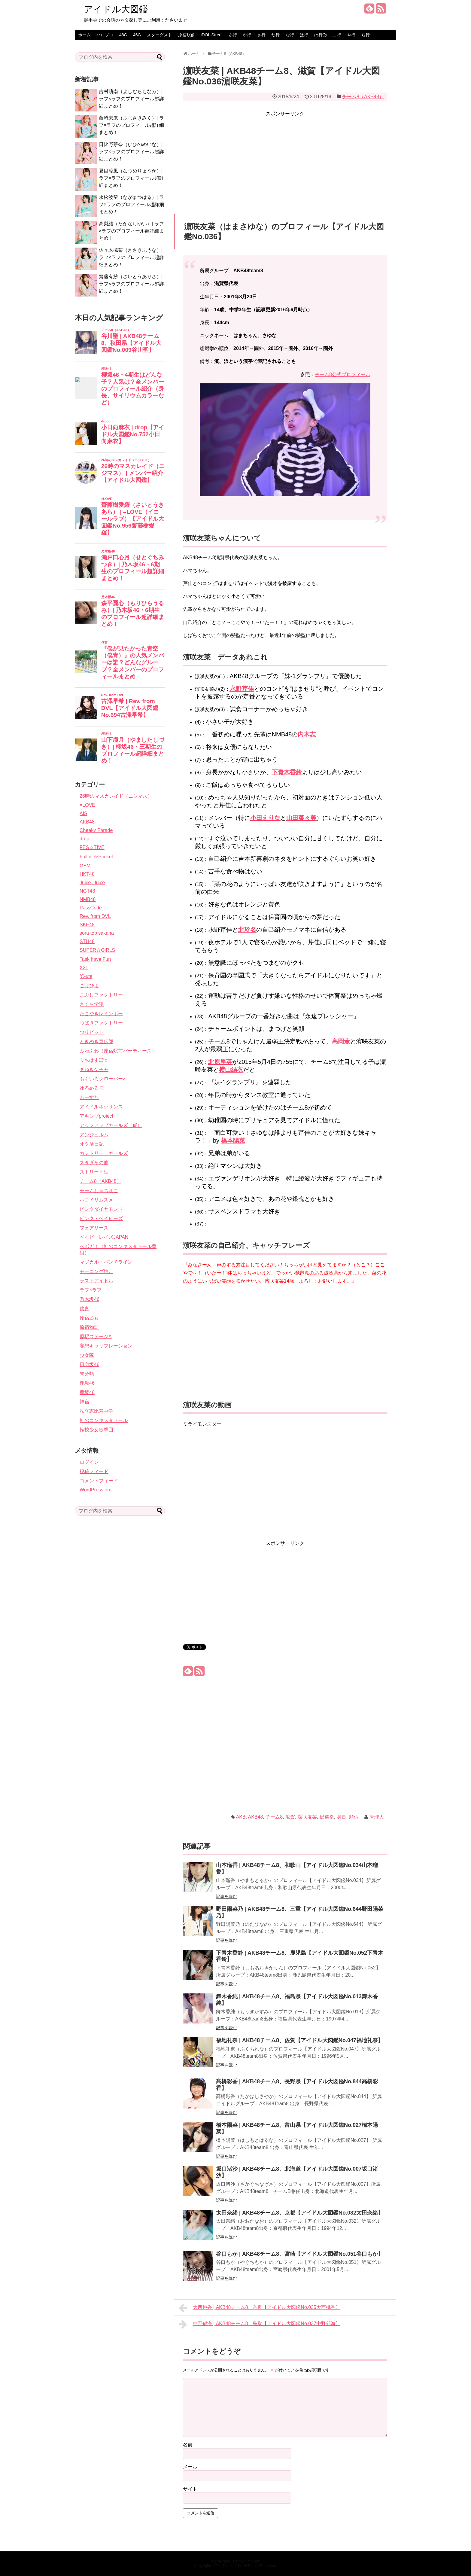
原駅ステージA (96, 1336)
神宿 (84, 1401)
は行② (320, 34)
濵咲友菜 (307, 1816)
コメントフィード (99, 1480)
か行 (247, 34)
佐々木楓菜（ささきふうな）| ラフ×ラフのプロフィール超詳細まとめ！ (131, 257)
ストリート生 (94, 1171)
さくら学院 (92, 1004)
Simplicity (252, 2561)
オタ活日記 (92, 1143)
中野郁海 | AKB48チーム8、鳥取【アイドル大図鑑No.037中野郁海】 (259, 2324)
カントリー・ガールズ (104, 1153)
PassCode (91, 907)
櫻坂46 (87, 1383)
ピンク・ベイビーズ (101, 1218)
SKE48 (87, 924)
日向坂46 (89, 1364)
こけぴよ (89, 985)
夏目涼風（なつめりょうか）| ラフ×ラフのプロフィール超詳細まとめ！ (131, 178)
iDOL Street (212, 34)
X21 (84, 967)
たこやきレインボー (101, 1013)
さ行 (261, 34)
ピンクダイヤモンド (101, 1209)
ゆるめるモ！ (94, 1088)
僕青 (84, 1308)
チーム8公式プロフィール (342, 374)
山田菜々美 (301, 818)
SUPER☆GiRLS (97, 950)
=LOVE (87, 805)
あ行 (233, 34)
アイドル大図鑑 (116, 9)
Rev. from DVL (95, 916)
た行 (275, 34)
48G (123, 34)
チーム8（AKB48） (363, 96)
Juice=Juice (92, 882)
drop (84, 838)
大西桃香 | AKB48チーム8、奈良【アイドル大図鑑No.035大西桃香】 (259, 2308)
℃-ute (86, 976)
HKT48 (87, 874)
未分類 (87, 1373)
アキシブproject (96, 1116)
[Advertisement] (285, 160)
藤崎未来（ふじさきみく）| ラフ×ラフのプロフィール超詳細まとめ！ (131, 125)
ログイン (89, 1462)
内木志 (307, 734)
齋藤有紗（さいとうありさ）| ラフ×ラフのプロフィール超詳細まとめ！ (131, 284)
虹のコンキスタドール (104, 1420)
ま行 (337, 34)
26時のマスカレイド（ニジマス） (116, 796)
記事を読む (226, 1896)
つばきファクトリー (101, 1022)
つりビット (92, 1032)
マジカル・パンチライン (106, 1262)
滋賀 (290, 1816)
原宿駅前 (186, 34)
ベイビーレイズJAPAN (104, 1237)
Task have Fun (95, 959)
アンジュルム (94, 1134)
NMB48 (88, 899)
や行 (351, 34)
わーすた (89, 1097)
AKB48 (255, 1816)
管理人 (376, 1816)
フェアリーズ (94, 1227)
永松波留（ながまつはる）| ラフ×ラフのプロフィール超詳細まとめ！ (131, 204)
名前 (188, 2444)
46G (137, 34)
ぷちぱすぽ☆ (94, 1060)
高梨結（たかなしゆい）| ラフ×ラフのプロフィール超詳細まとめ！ (131, 231)
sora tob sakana (97, 933)
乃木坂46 (89, 1299)
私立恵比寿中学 (96, 1411)
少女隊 (87, 1355)
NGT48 (87, 891)
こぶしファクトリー (101, 994)
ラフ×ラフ (91, 1290)
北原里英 (220, 1061)
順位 (354, 1816)
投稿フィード (94, 1471)
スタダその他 (94, 1162)
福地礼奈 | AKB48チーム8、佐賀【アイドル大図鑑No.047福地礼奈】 (299, 2040)
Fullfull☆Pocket (96, 856)
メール (190, 2466)
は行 (304, 34)
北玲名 (247, 929)
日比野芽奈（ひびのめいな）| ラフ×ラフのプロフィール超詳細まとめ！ (131, 151)
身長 (341, 1816)
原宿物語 (89, 1327)
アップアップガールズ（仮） (111, 1125)
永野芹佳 (242, 688)
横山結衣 (231, 1069)
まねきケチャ (94, 1069)
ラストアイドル (96, 1280)
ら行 (365, 34)
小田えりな (265, 818)
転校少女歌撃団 (96, 1429)
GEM (85, 865)
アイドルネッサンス (101, 1106)
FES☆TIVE (92, 847)
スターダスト (159, 34)
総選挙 (327, 1816)
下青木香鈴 (287, 772)
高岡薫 (341, 1041)
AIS (83, 813)
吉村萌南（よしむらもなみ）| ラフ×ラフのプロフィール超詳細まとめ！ (131, 98)
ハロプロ (104, 34)
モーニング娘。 (96, 1271)
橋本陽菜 (233, 1140)
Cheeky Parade (96, 830)
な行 (290, 34)
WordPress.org (95, 1489)
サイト (190, 2489)
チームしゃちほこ (99, 1190)
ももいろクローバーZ (103, 1078)
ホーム (84, 34)
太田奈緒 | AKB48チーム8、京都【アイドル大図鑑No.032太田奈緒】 (299, 2213)
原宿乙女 (89, 1317)
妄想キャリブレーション (106, 1345)
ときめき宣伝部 (96, 1041)
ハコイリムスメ (96, 1199)
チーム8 (274, 1816)
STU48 (87, 941)
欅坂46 (87, 1392)
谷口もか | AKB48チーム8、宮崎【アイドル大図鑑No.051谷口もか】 (299, 2254)
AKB (241, 1816)
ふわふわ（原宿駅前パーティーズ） (118, 1050)
